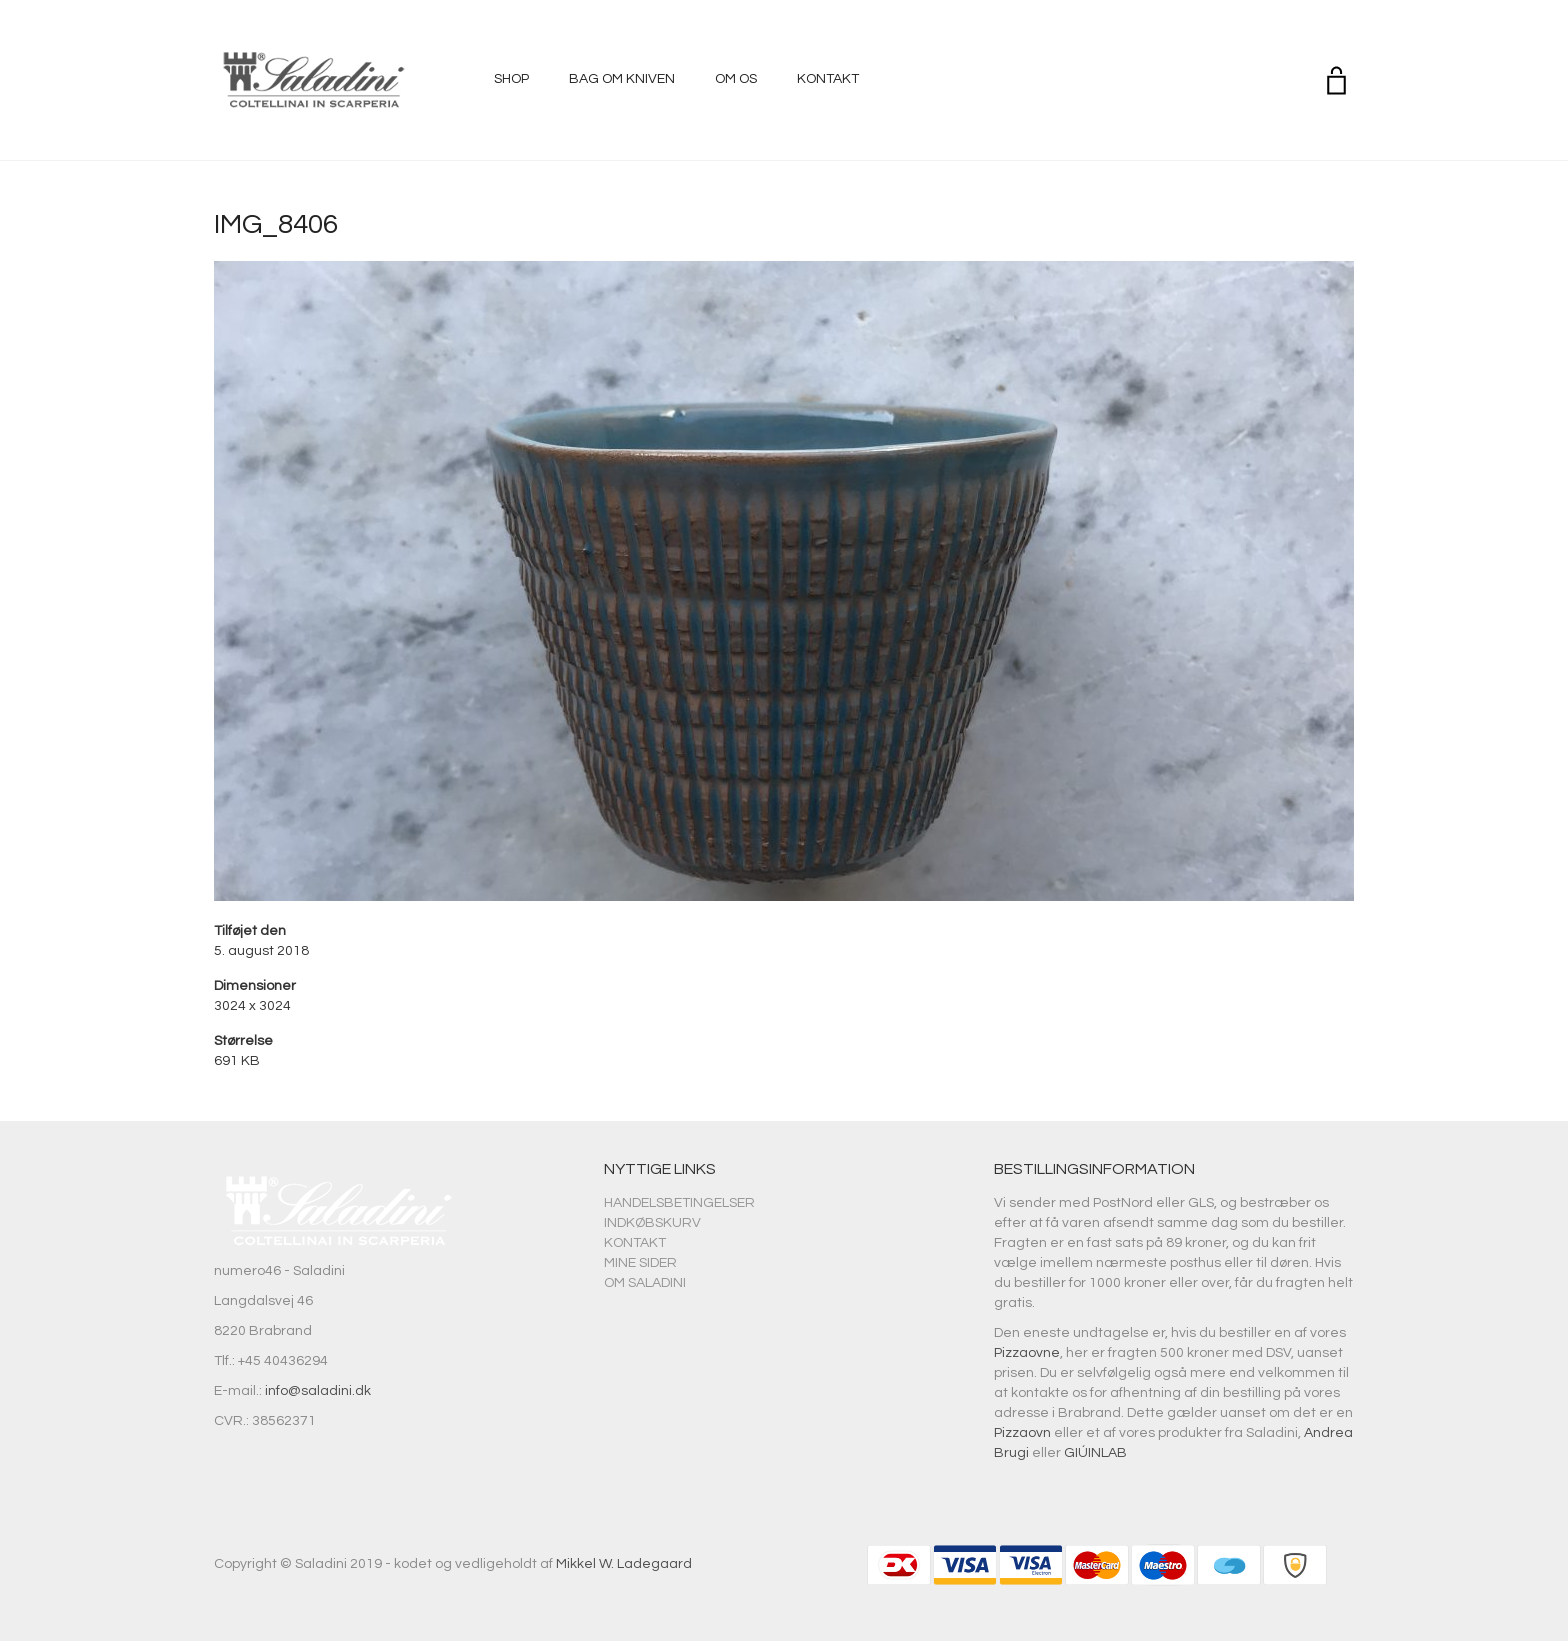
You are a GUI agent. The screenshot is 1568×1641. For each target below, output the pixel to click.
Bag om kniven (622, 79)
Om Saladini (645, 1283)
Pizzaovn (1022, 1433)
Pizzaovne (1027, 1353)
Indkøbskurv (652, 1223)
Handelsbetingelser (679, 1203)
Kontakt (828, 79)
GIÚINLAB (1095, 1453)
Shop (511, 79)
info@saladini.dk (318, 1391)
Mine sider (640, 1263)
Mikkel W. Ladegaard (624, 1564)
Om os (736, 79)
